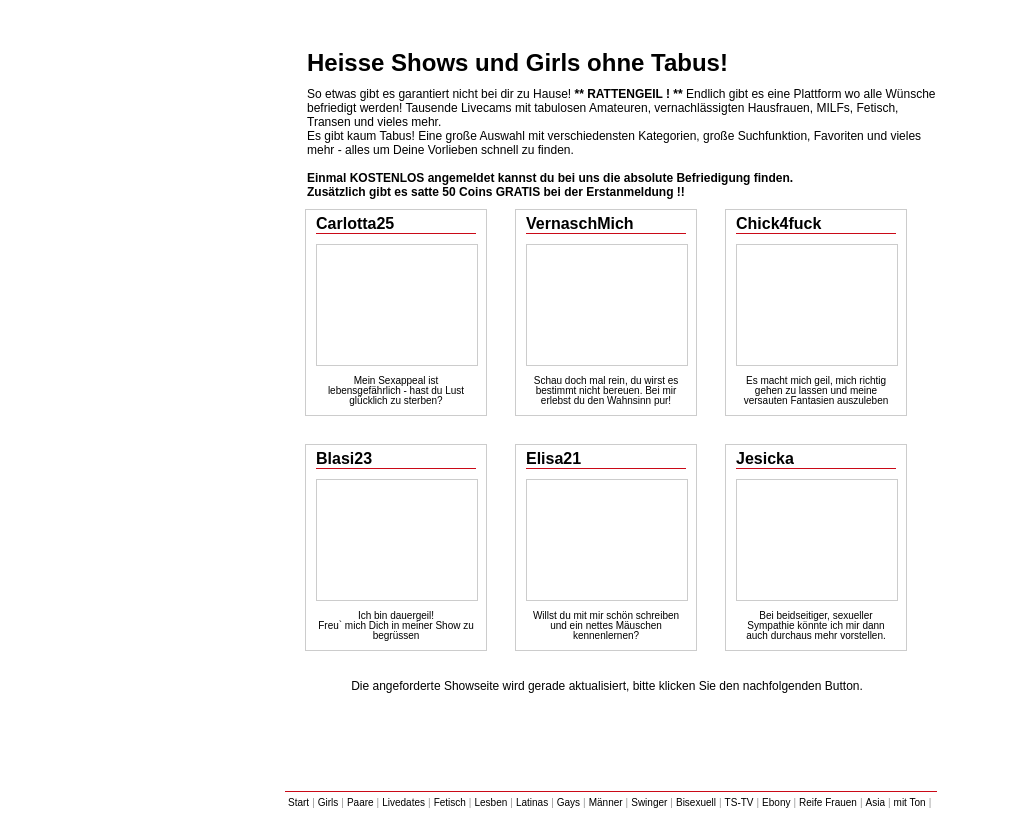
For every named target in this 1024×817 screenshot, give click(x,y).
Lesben (490, 802)
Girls (328, 802)
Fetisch (450, 802)
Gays (568, 802)
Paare (360, 802)
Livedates (403, 802)
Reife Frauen (828, 802)
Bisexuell (696, 802)
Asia (875, 802)
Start (298, 802)
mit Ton (910, 802)
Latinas (532, 802)
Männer (606, 802)
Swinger (649, 802)
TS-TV (739, 802)
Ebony (776, 802)
